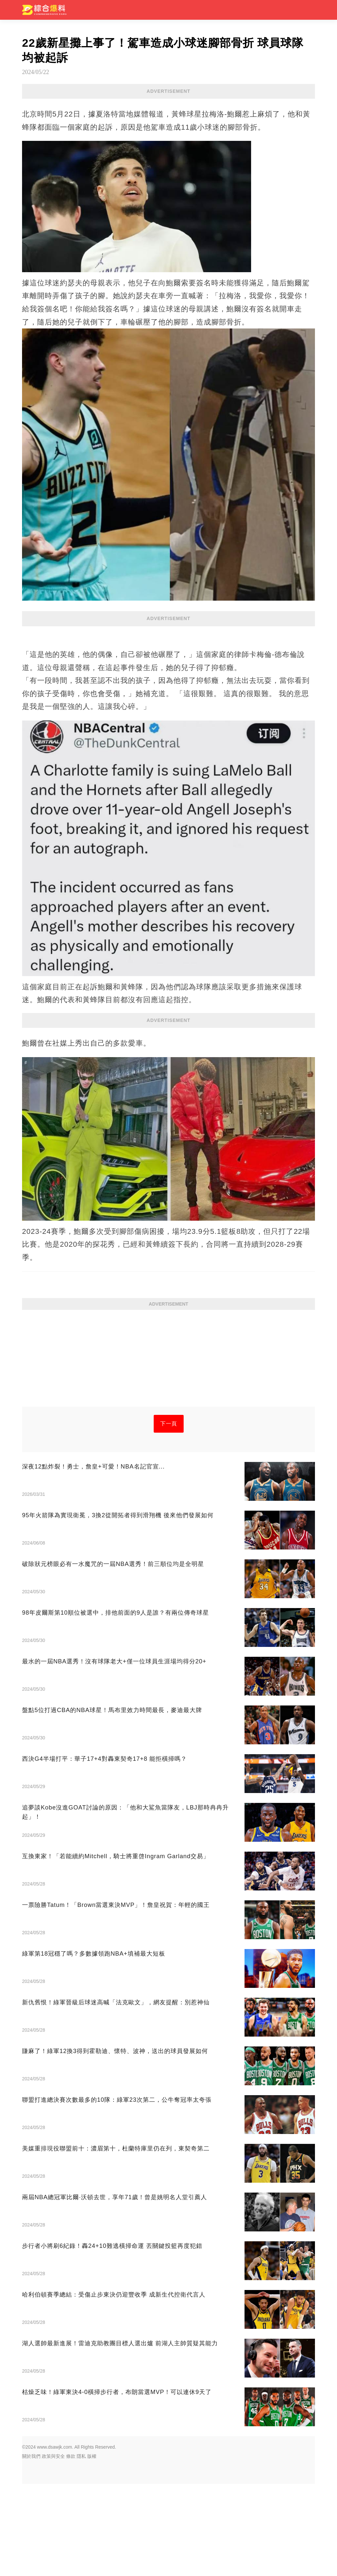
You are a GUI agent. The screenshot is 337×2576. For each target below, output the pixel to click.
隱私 (81, 2548)
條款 (70, 2548)
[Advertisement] (168, 1075)
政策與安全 (53, 2548)
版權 (91, 2548)
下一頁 (168, 1516)
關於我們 (31, 2548)
